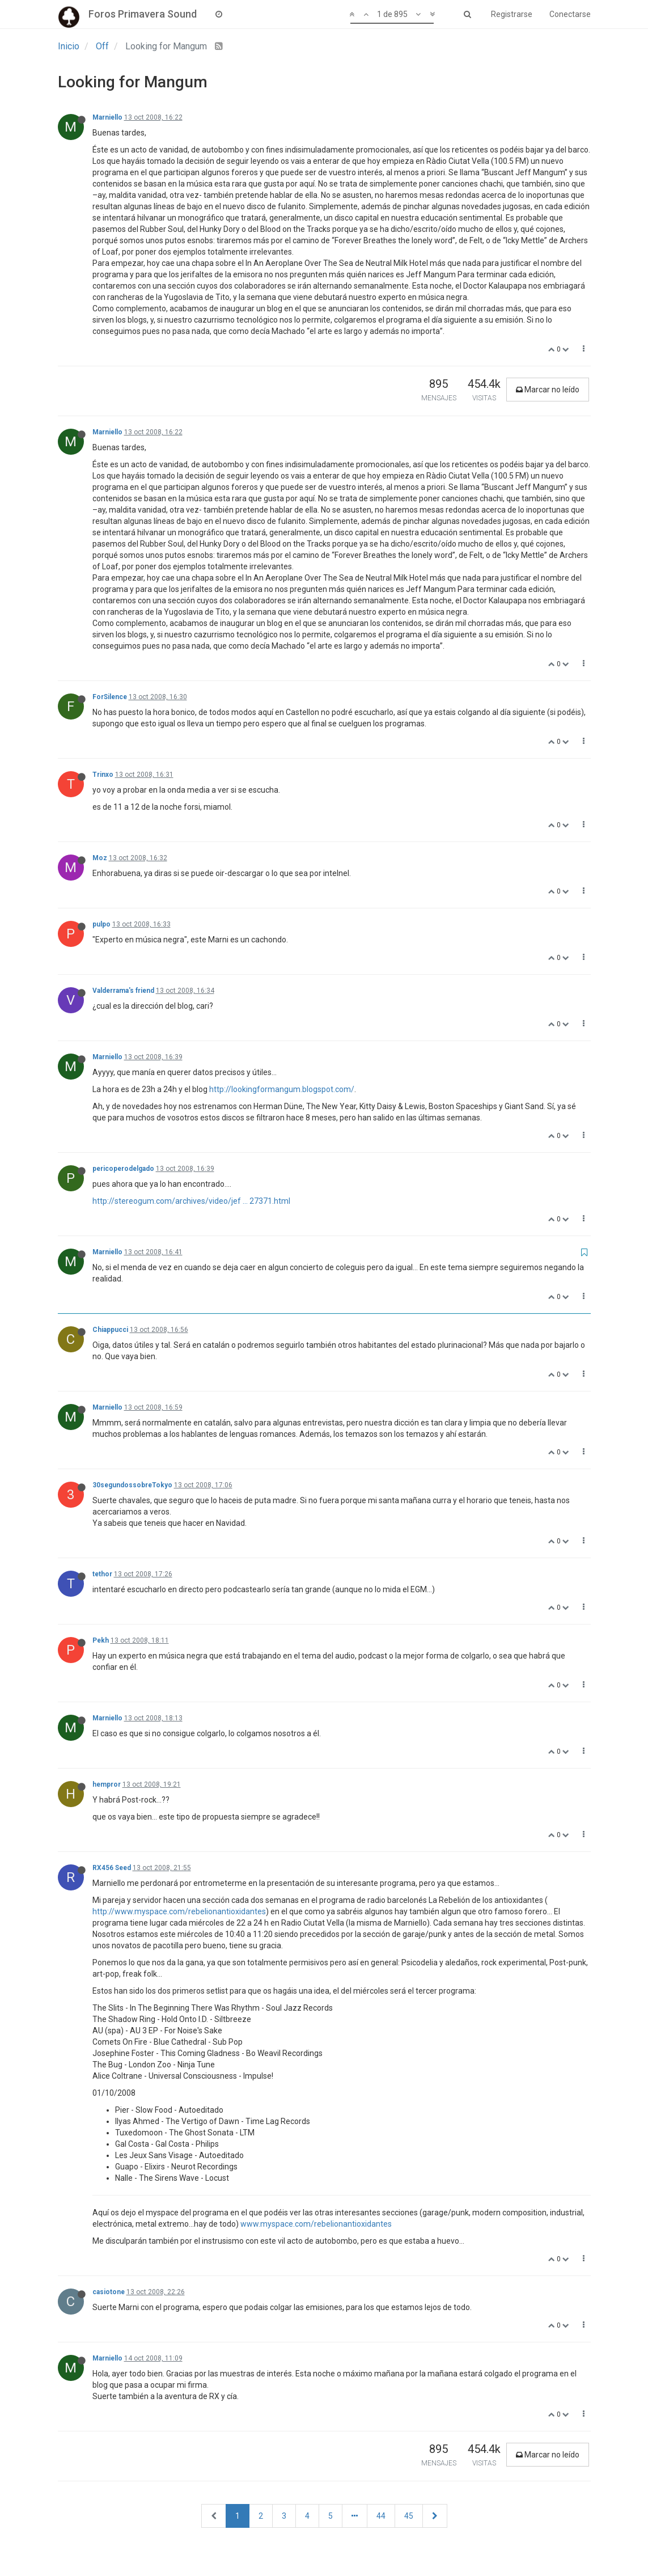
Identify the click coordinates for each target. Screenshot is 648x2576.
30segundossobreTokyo (132, 1485)
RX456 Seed (111, 1868)
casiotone (108, 2292)
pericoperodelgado (123, 1169)
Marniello (107, 117)
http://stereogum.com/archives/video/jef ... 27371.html (191, 1200)
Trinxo (102, 775)
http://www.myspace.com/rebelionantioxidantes (179, 1911)
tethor (102, 1574)
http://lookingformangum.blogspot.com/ (281, 1089)
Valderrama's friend (123, 991)
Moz (99, 858)
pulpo (101, 924)
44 (381, 2515)
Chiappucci (110, 1330)
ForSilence (109, 697)
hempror (106, 1784)
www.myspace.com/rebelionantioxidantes (316, 2223)
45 (408, 2515)
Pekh (100, 1640)
